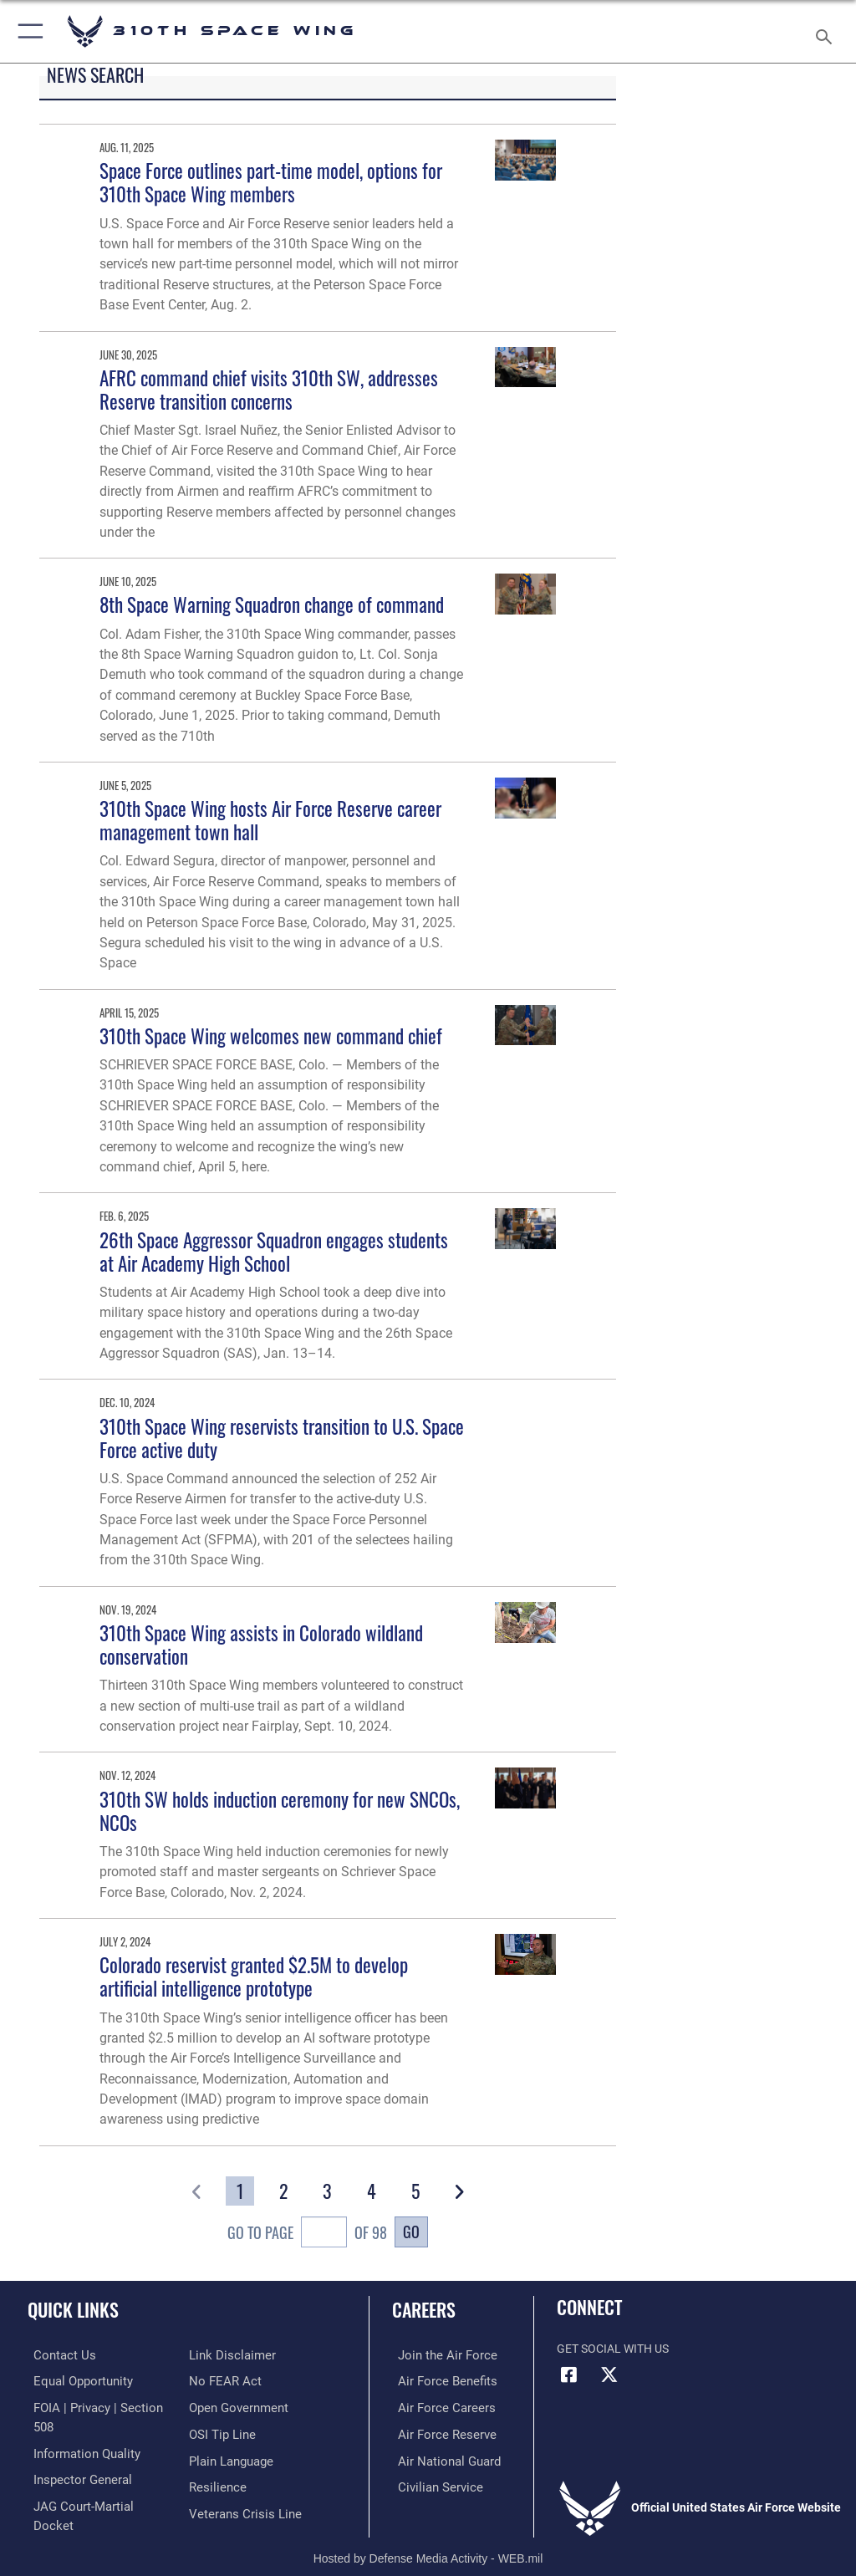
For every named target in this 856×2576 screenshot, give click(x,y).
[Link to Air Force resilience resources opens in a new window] (214, 2458)
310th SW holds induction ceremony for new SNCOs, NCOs (279, 1810)
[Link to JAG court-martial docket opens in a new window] (94, 2483)
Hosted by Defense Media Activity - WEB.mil (428, 2539)
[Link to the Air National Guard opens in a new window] (440, 2458)
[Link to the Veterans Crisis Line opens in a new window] (240, 2483)
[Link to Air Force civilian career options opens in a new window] (430, 2483)
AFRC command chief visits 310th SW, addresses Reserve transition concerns (268, 389)
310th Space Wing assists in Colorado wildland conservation (261, 1644)
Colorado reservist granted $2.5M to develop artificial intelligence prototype (253, 1976)
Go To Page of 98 (306, 2234)
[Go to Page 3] (327, 2191)
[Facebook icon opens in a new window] (569, 2374)
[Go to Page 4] (371, 2191)
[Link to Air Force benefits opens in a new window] (437, 2380)
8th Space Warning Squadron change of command (271, 604)
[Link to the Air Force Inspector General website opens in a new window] (74, 2458)
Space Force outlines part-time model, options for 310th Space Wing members (270, 182)
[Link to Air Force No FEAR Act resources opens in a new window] (222, 2355)
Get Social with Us (613, 2349)
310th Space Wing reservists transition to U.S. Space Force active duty (281, 1437)
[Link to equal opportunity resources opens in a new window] (75, 2380)
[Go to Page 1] (240, 2191)
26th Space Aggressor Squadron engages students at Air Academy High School (273, 1251)
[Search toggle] (827, 31)
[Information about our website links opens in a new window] (66, 2509)
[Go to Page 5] (415, 2191)
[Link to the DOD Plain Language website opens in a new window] (229, 2432)
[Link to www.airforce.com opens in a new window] (437, 2355)
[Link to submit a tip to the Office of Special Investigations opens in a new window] (219, 2406)
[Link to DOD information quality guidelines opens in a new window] (78, 2432)
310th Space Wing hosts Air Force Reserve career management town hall (270, 819)
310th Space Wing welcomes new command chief (270, 1035)
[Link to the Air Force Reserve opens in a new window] (437, 2432)
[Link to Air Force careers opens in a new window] (436, 2406)
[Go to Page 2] (284, 2191)
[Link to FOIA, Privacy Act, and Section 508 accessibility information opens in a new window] (98, 2406)
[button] (27, 31)
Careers (424, 2309)
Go (411, 2231)
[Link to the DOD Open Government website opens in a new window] (236, 2380)
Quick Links (73, 2309)
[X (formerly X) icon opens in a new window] (609, 2374)
